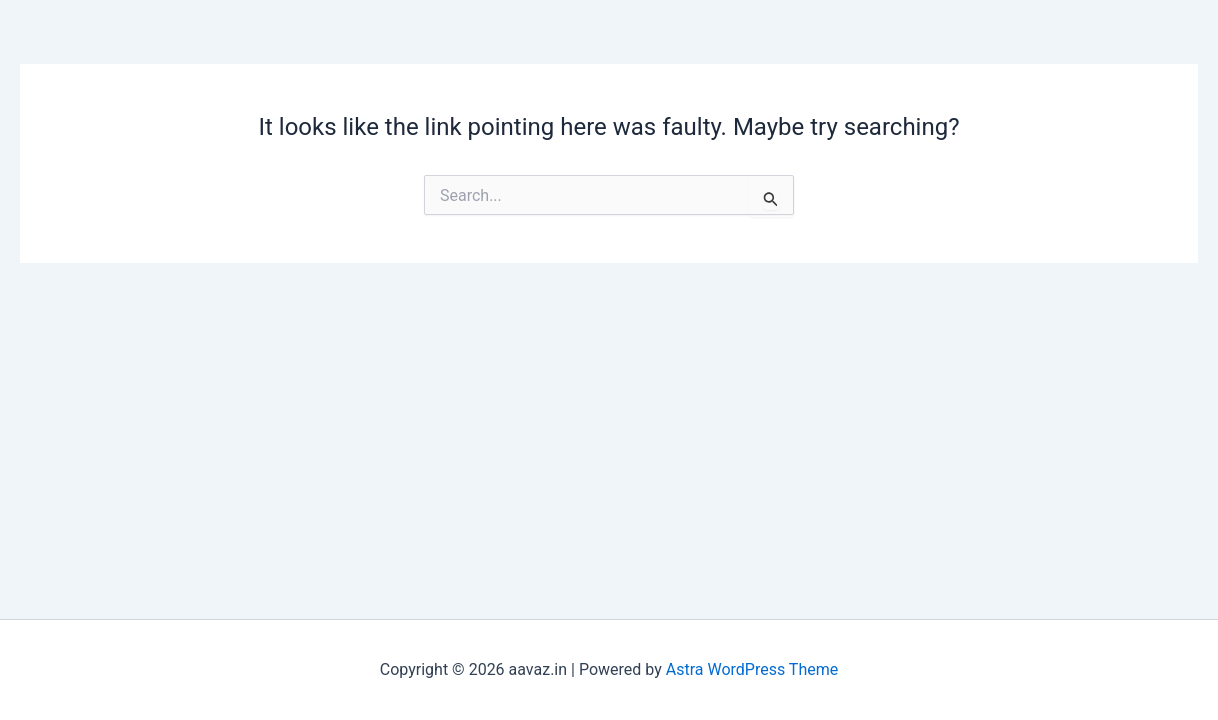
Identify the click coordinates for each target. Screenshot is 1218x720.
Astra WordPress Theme (752, 669)
